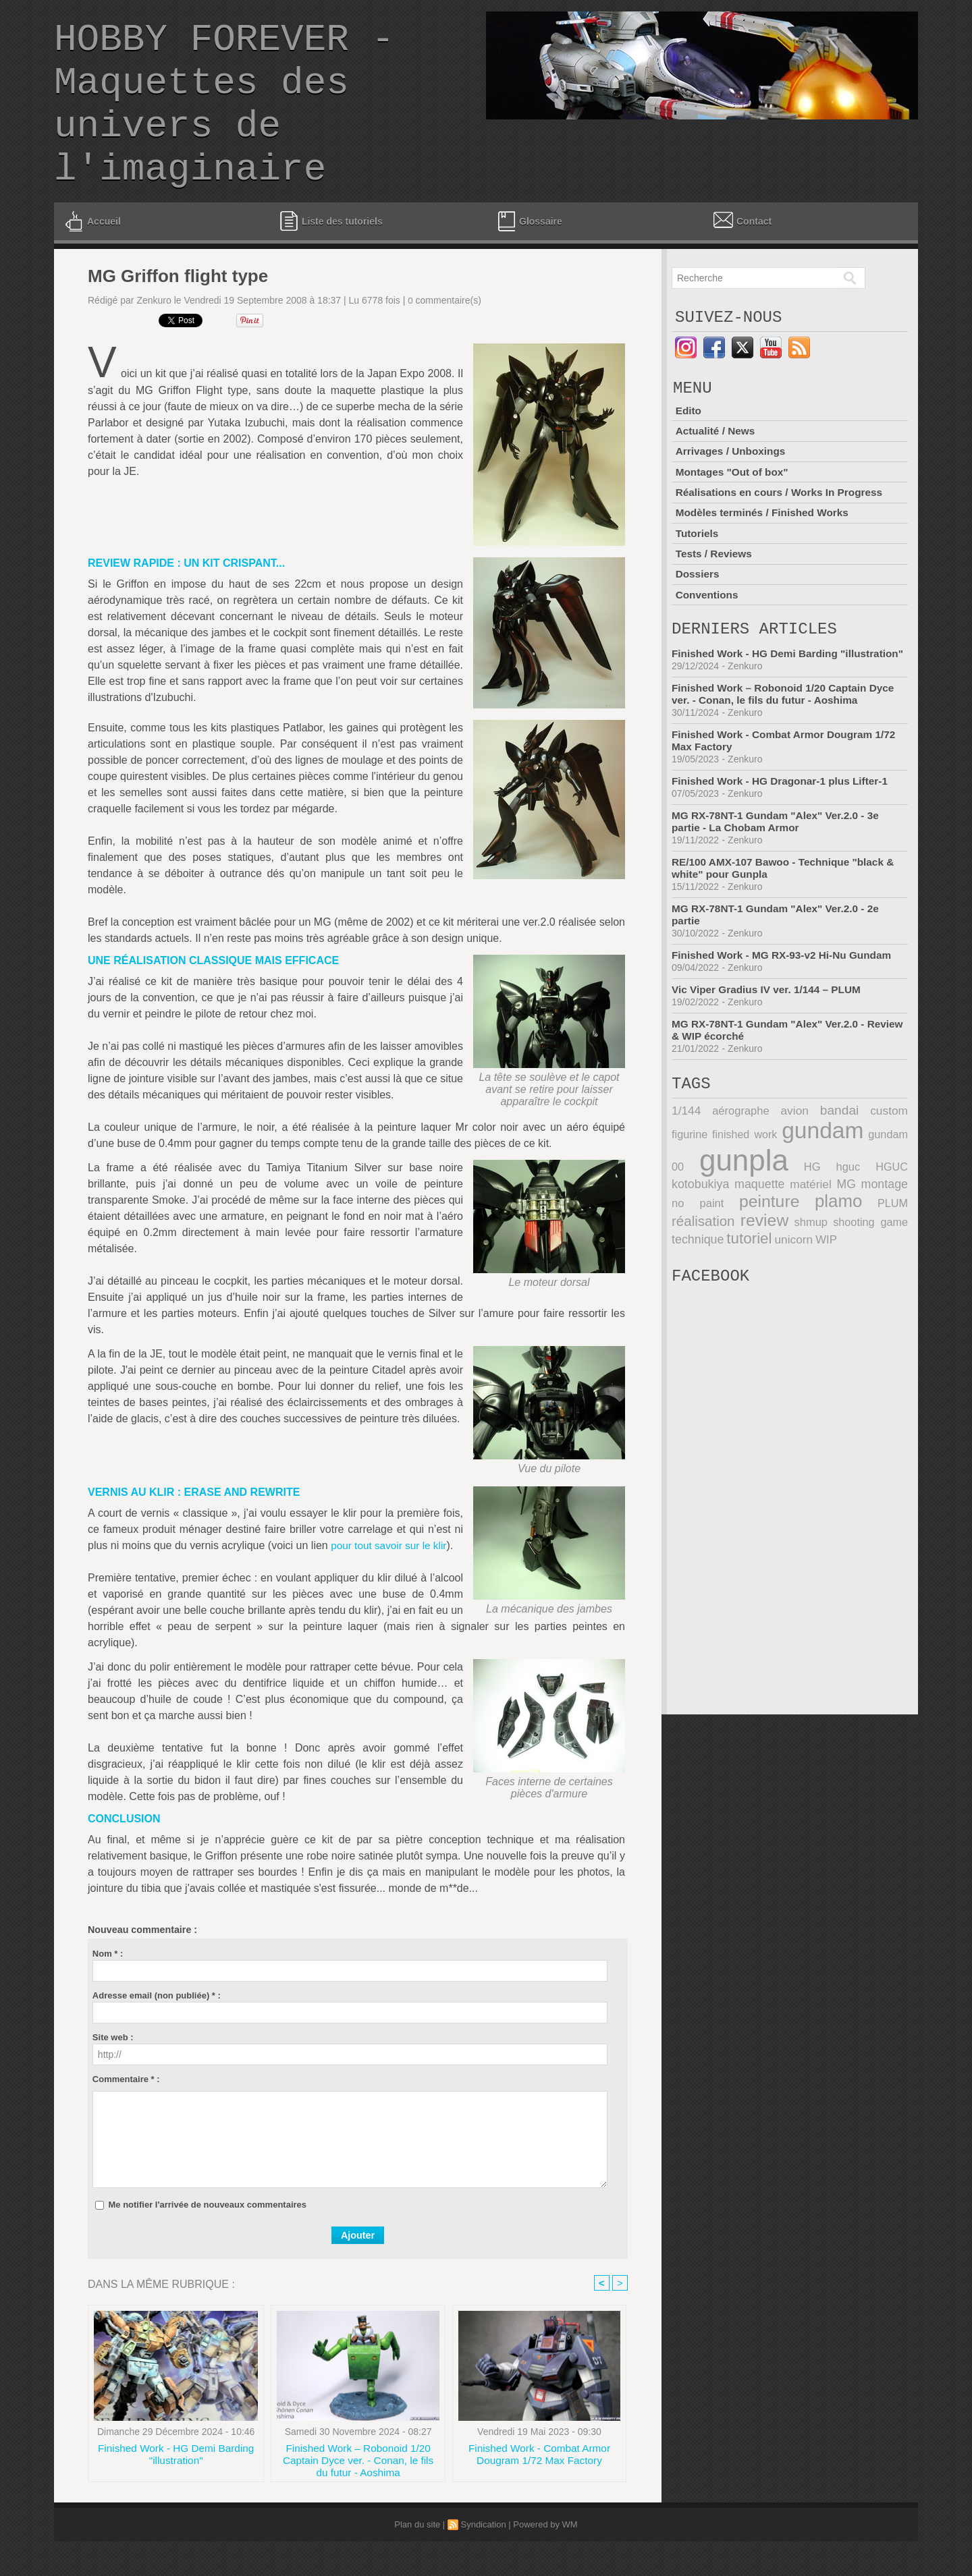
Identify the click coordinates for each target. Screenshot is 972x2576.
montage (830, 1233)
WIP (767, 1287)
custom (851, 1162)
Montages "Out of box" (733, 509)
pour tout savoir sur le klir (391, 1578)
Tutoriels (697, 567)
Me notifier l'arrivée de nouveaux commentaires (207, 2237)
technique (883, 1270)
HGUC (830, 1217)
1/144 (685, 1162)
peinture (701, 1250)
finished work (707, 1186)
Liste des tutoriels (331, 253)
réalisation (878, 1250)
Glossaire (528, 254)
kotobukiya (881, 1216)
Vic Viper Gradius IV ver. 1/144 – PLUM (770, 1037)
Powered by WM (545, 2559)
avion (775, 1162)
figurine (890, 1163)
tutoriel (693, 1286)
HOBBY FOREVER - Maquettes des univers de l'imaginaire (224, 120)
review (695, 1268)
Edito (688, 450)
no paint (885, 1233)
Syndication (483, 2559)
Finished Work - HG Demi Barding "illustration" (176, 2488)
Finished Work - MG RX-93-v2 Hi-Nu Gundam (786, 1003)
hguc (797, 1217)
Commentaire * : (126, 2111)
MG (789, 1233)
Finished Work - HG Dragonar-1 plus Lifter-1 (784, 829)
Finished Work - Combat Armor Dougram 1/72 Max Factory (539, 2488)
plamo (766, 1250)
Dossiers (698, 607)
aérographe (730, 1163)
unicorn (736, 1287)
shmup (744, 1270)
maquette (696, 1233)
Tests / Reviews (715, 587)
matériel (750, 1233)
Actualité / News (716, 470)
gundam (794, 1182)
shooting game (809, 1270)
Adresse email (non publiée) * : (156, 2028)
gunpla (714, 1211)
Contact (741, 252)
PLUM (818, 1252)
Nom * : (108, 1986)
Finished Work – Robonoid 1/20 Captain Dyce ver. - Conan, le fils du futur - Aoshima (358, 2494)
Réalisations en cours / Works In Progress (783, 528)
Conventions (707, 626)
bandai (811, 1162)
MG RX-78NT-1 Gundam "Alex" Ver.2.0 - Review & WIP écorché (772, 1078)
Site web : (113, 2070)
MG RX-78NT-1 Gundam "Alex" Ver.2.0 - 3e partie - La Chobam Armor (780, 869)
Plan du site (417, 2559)
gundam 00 (876, 1186)
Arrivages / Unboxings (732, 489)
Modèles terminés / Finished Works (765, 548)
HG (771, 1217)
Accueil (92, 254)
